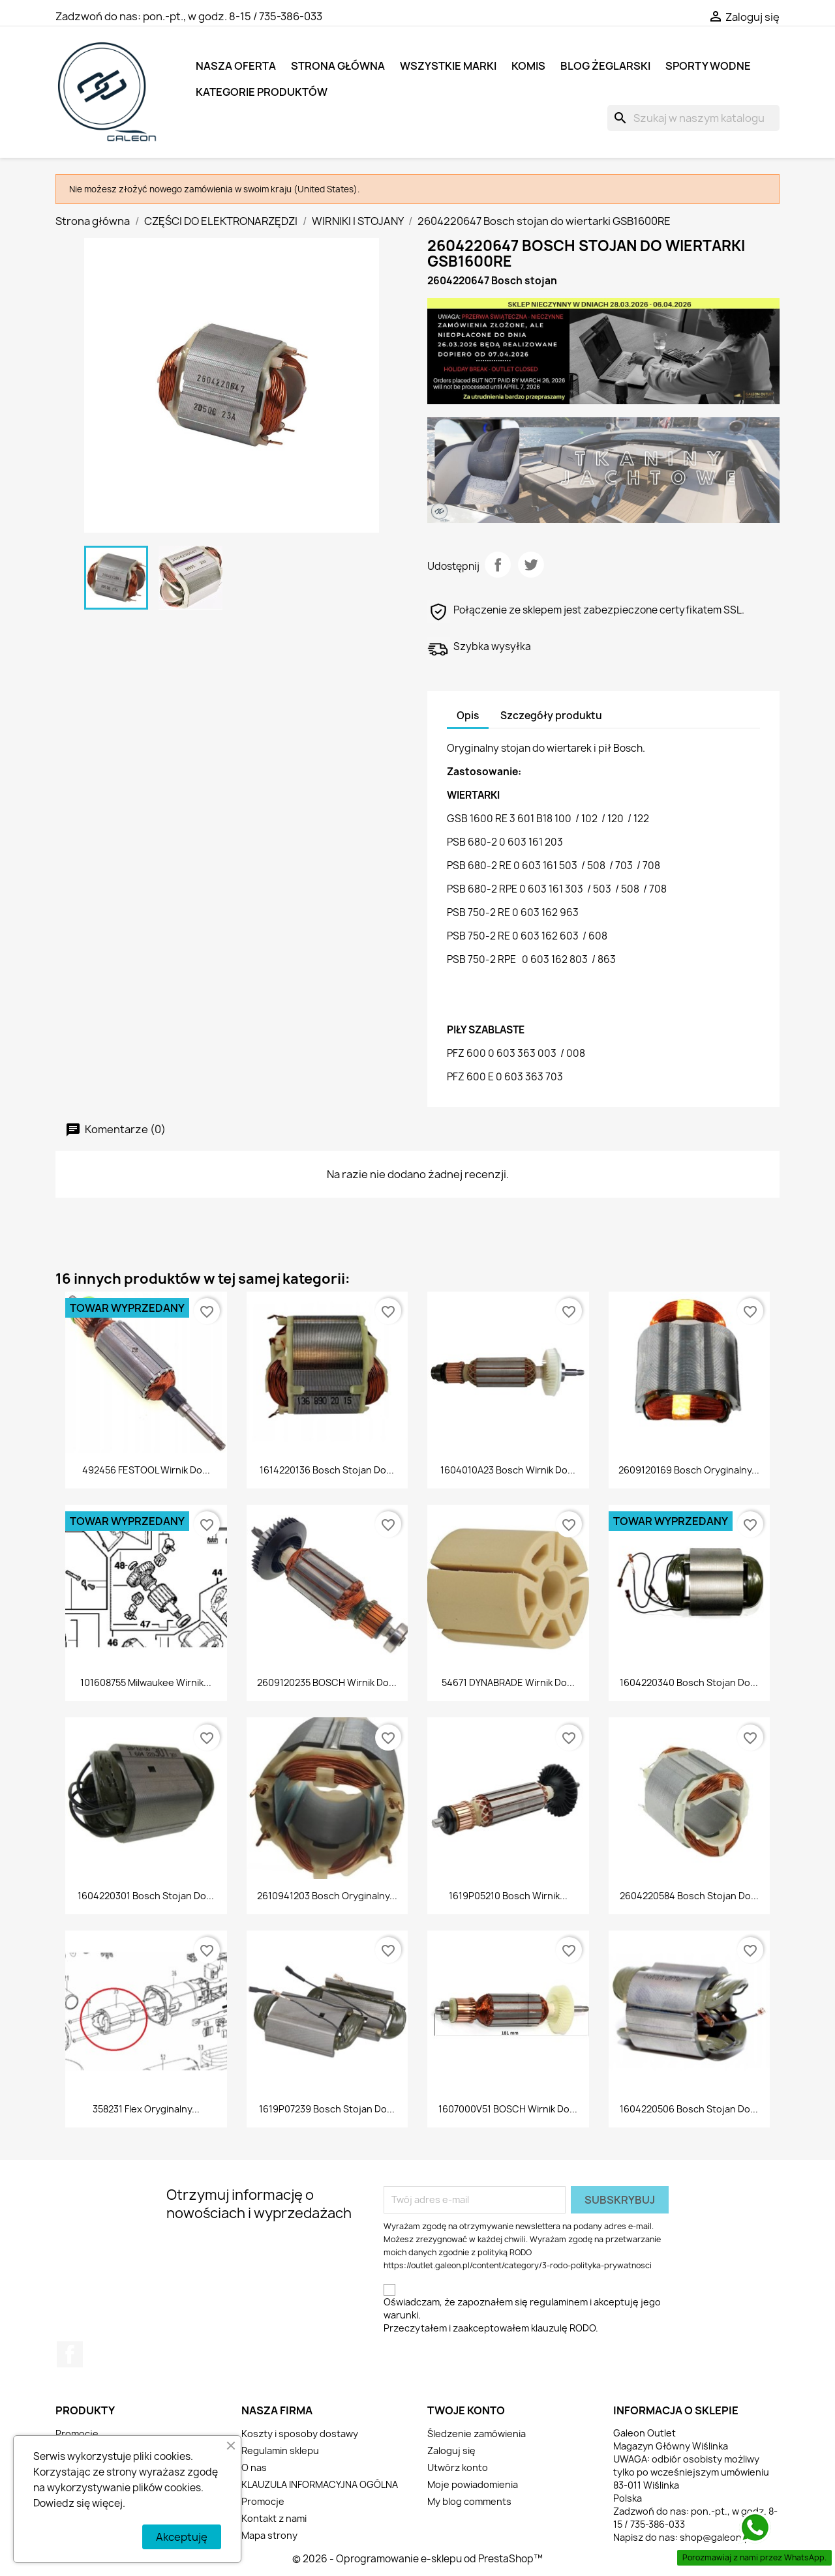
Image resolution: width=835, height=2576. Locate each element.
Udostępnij (498, 565)
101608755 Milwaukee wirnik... (145, 1682)
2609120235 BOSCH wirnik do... (327, 1682)
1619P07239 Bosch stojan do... (327, 2109)
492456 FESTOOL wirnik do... (146, 1470)
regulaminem (559, 2302)
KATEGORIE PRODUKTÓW (261, 92)
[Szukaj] (693, 118)
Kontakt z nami (274, 2518)
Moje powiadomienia (472, 2484)
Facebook (70, 2354)
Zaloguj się (451, 2450)
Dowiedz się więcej (78, 2503)
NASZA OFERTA (236, 66)
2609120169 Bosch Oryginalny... (688, 1470)
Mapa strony (269, 2535)
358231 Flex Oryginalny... (146, 2109)
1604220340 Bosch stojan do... (689, 1682)
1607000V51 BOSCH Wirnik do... (507, 2109)
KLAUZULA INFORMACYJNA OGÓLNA (319, 2484)
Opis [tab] (468, 715)
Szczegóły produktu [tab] (551, 715)
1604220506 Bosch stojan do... (689, 2109)
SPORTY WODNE (708, 66)
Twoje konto (466, 2410)
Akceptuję (181, 2537)
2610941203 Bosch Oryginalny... (327, 1895)
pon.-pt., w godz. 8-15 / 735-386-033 (232, 16)
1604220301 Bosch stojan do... (146, 1895)
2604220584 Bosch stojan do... (689, 1895)
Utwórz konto (457, 2467)
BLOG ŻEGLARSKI (605, 66)
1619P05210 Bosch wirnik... (508, 1895)
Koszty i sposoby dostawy (299, 2433)
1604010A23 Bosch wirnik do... (507, 1470)
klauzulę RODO (563, 2328)
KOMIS (528, 66)
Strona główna (338, 66)
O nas (254, 2467)
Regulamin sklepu (280, 2450)
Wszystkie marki (448, 66)
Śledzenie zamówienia (476, 2433)
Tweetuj (531, 565)
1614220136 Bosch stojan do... (327, 1470)
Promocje (77, 2433)
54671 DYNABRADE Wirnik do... (508, 1682)
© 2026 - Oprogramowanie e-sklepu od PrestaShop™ (417, 2559)
